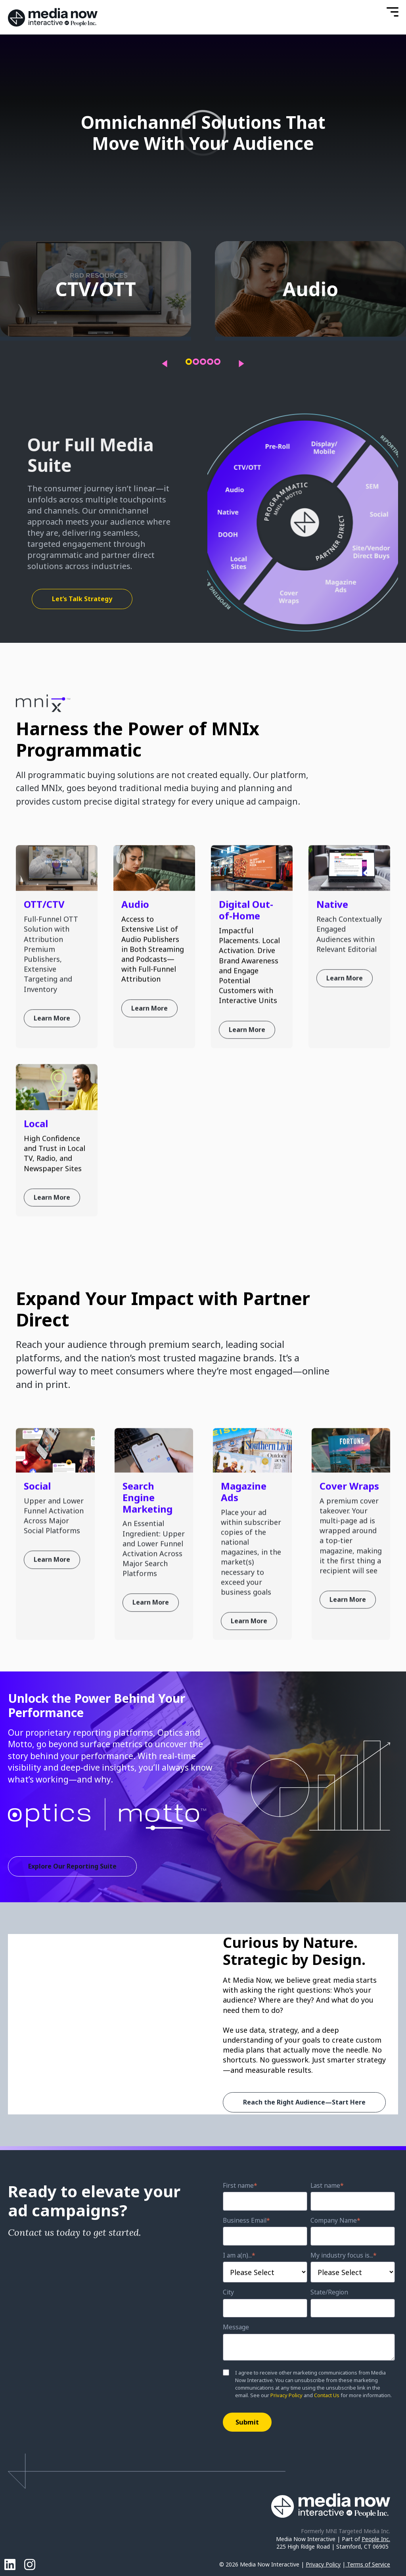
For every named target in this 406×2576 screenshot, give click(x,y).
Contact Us (326, 2395)
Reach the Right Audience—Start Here (304, 2102)
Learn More (52, 1074)
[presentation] (164, 363)
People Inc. (376, 2539)
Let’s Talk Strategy (82, 598)
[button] (188, 361)
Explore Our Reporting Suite (72, 1866)
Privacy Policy (286, 2395)
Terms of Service (368, 2564)
